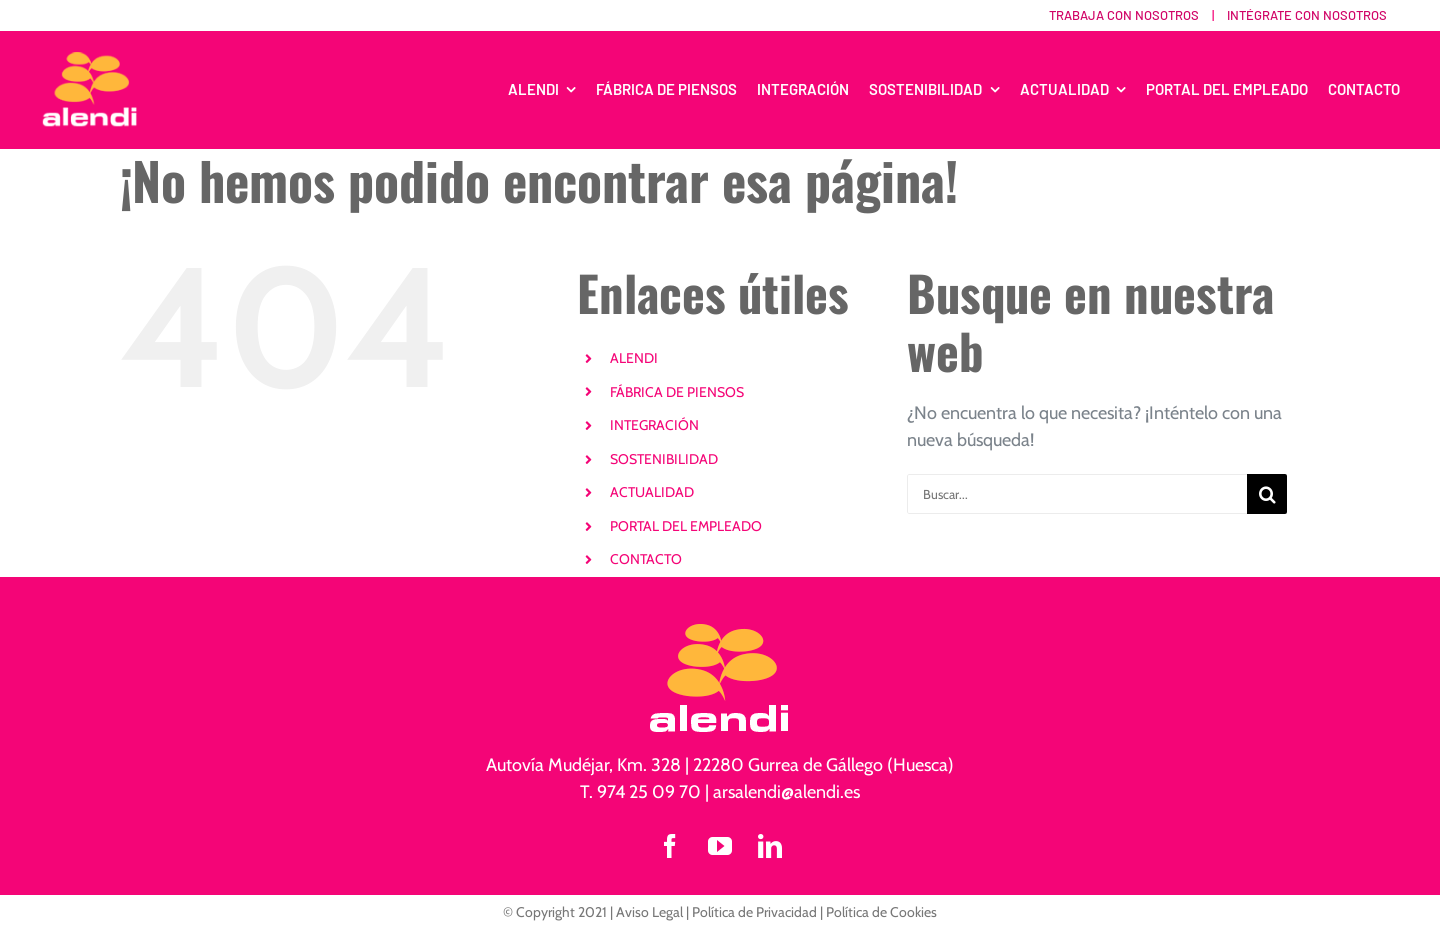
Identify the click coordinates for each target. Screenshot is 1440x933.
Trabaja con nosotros (1124, 15)
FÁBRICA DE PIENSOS (677, 392)
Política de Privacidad (754, 912)
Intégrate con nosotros (1307, 15)
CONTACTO (646, 559)
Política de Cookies (881, 912)
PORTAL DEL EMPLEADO (686, 526)
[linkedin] (770, 846)
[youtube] (720, 846)
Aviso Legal (649, 912)
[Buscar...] (1077, 494)
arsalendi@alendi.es (786, 792)
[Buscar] (1267, 494)
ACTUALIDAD (652, 492)
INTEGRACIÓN (654, 425)
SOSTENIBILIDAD (664, 459)
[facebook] (670, 846)
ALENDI (634, 358)
